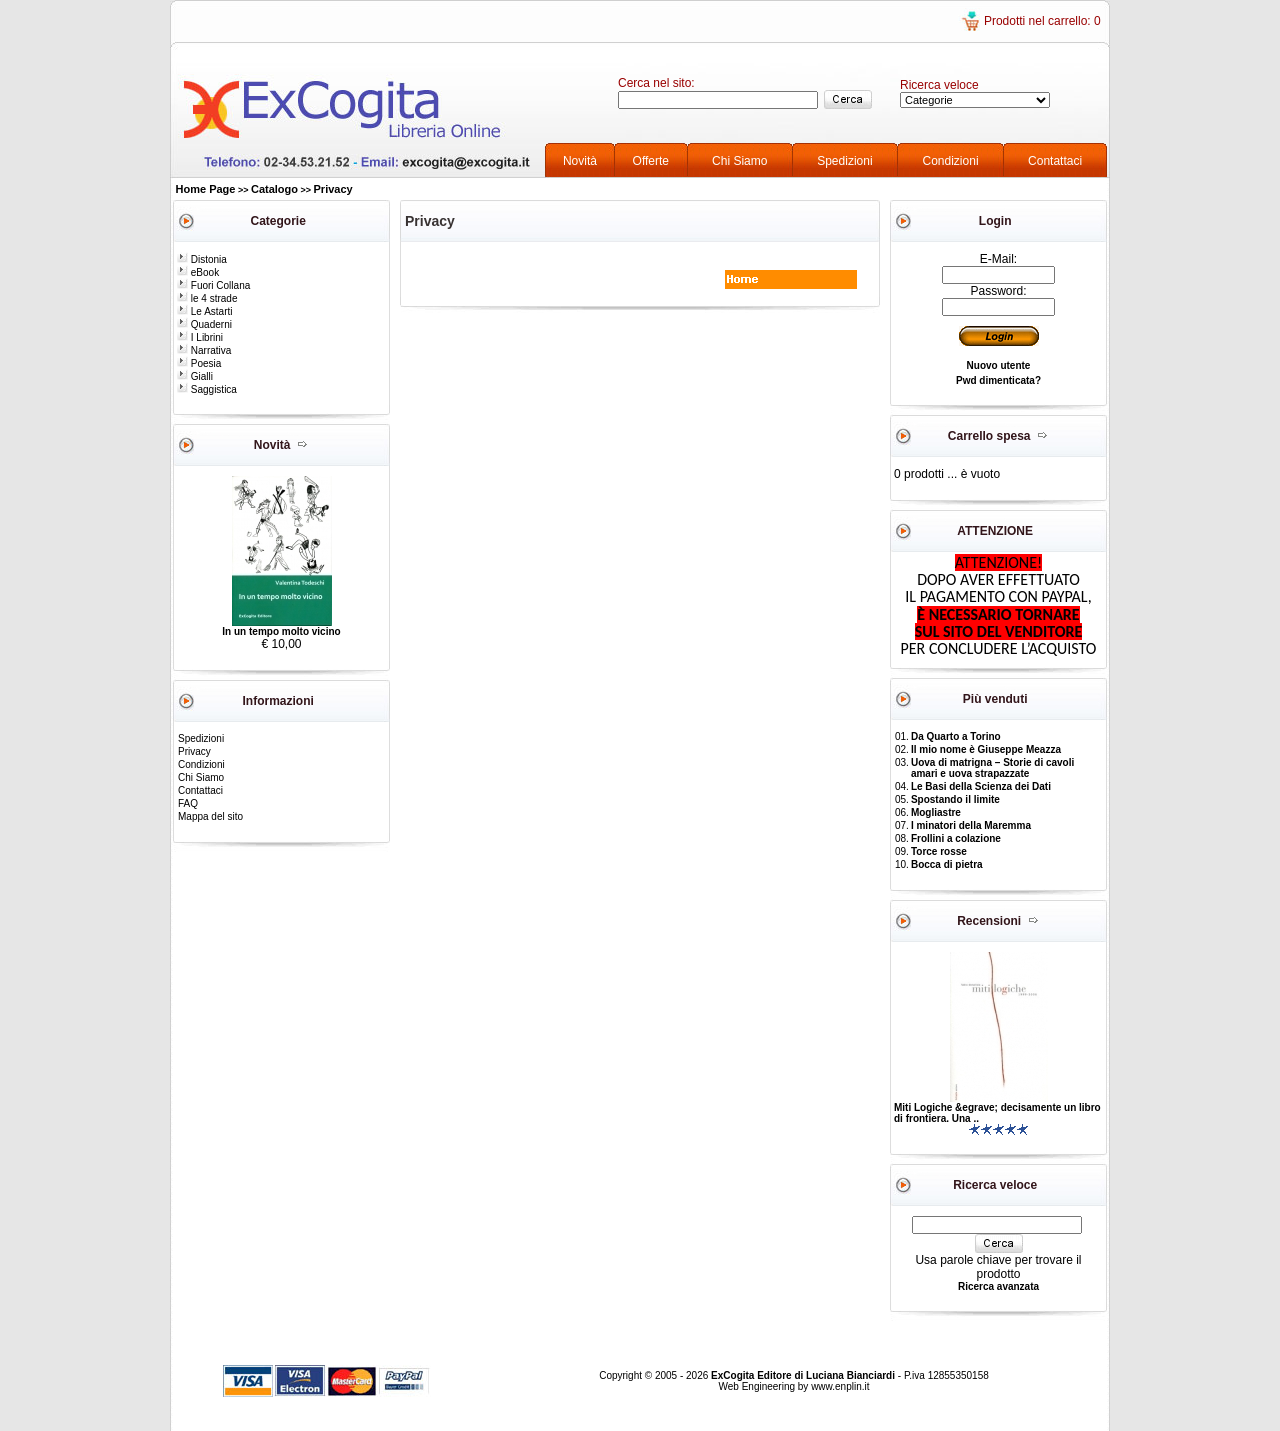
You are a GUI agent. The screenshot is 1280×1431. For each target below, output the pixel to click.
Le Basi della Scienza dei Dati (981, 786)
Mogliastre (936, 812)
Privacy (333, 189)
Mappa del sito (210, 816)
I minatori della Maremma (971, 825)
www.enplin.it (840, 1386)
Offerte (651, 161)
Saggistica (207, 389)
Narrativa (204, 350)
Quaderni (204, 324)
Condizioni (951, 161)
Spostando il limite (955, 799)
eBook (198, 272)
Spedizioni (844, 161)
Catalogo (274, 189)
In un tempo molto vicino (281, 631)
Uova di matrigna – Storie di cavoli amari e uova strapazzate (992, 768)
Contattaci (1055, 161)
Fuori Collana (213, 285)
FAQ (188, 803)
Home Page (206, 189)
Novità (580, 161)
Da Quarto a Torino (956, 736)
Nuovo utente (999, 365)
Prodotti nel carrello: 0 (1042, 21)
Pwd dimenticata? (998, 380)
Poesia (199, 363)
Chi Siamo (739, 161)
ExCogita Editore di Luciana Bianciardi (804, 1375)
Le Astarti (204, 311)
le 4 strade (207, 298)
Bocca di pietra (947, 864)
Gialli (195, 376)
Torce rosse (939, 851)
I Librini (200, 337)
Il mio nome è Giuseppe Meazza (986, 749)
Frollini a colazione (956, 838)
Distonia (202, 259)
